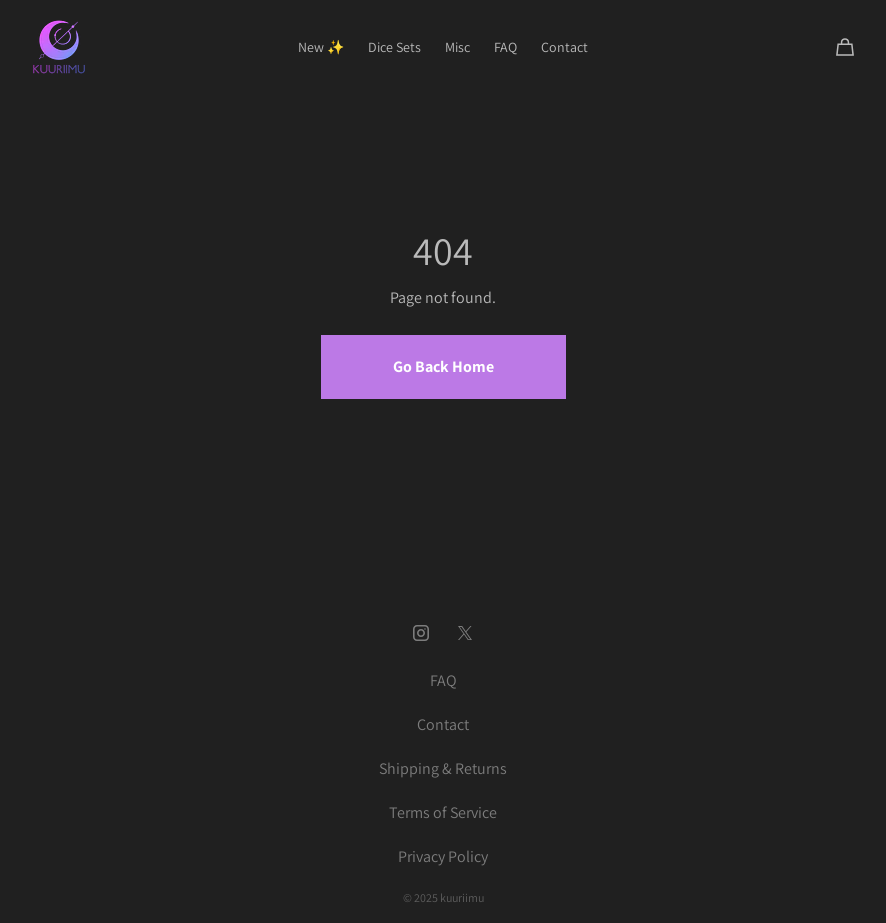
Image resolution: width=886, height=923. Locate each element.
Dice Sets (394, 47)
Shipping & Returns (443, 768)
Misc (457, 47)
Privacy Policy (443, 856)
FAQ (505, 47)
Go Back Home (443, 366)
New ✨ (321, 47)
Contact (564, 47)
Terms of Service (443, 812)
